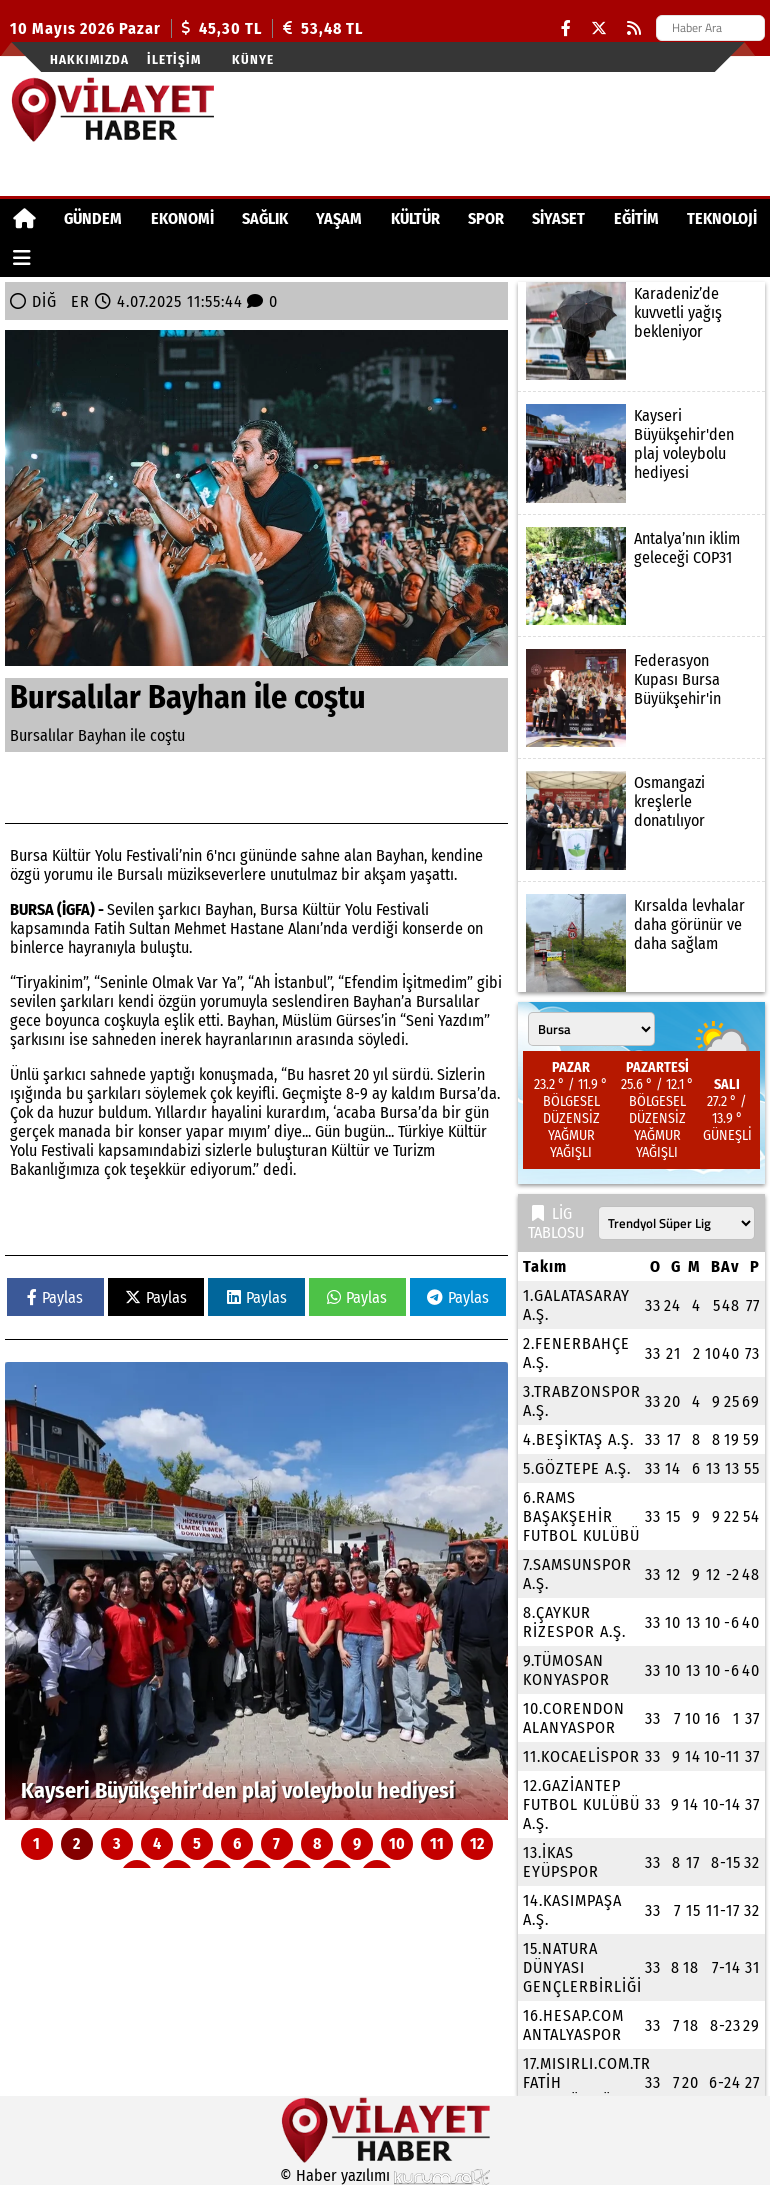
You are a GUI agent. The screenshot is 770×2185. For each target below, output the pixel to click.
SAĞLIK (265, 218)
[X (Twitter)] (599, 28)
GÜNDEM (93, 218)
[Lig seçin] (676, 1223)
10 (397, 1843)
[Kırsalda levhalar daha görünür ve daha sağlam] (641, 943)
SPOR (486, 218)
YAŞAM (339, 218)
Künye (253, 59)
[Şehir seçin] (591, 1029)
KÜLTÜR (415, 218)
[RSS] (634, 28)
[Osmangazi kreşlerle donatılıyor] (641, 820)
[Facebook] (566, 28)
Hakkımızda (89, 59)
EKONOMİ (182, 218)
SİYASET (558, 218)
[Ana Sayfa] (24, 218)
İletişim (174, 59)
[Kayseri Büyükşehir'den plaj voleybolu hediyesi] (256, 1591)
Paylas (55, 1297)
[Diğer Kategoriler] (22, 257)
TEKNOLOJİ (722, 218)
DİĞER (61, 301)
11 (437, 1843)
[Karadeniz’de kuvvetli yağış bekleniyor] (641, 331)
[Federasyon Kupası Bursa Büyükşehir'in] (641, 698)
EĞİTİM (636, 218)
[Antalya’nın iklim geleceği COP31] (641, 576)
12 (477, 1843)
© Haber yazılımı (385, 2175)
